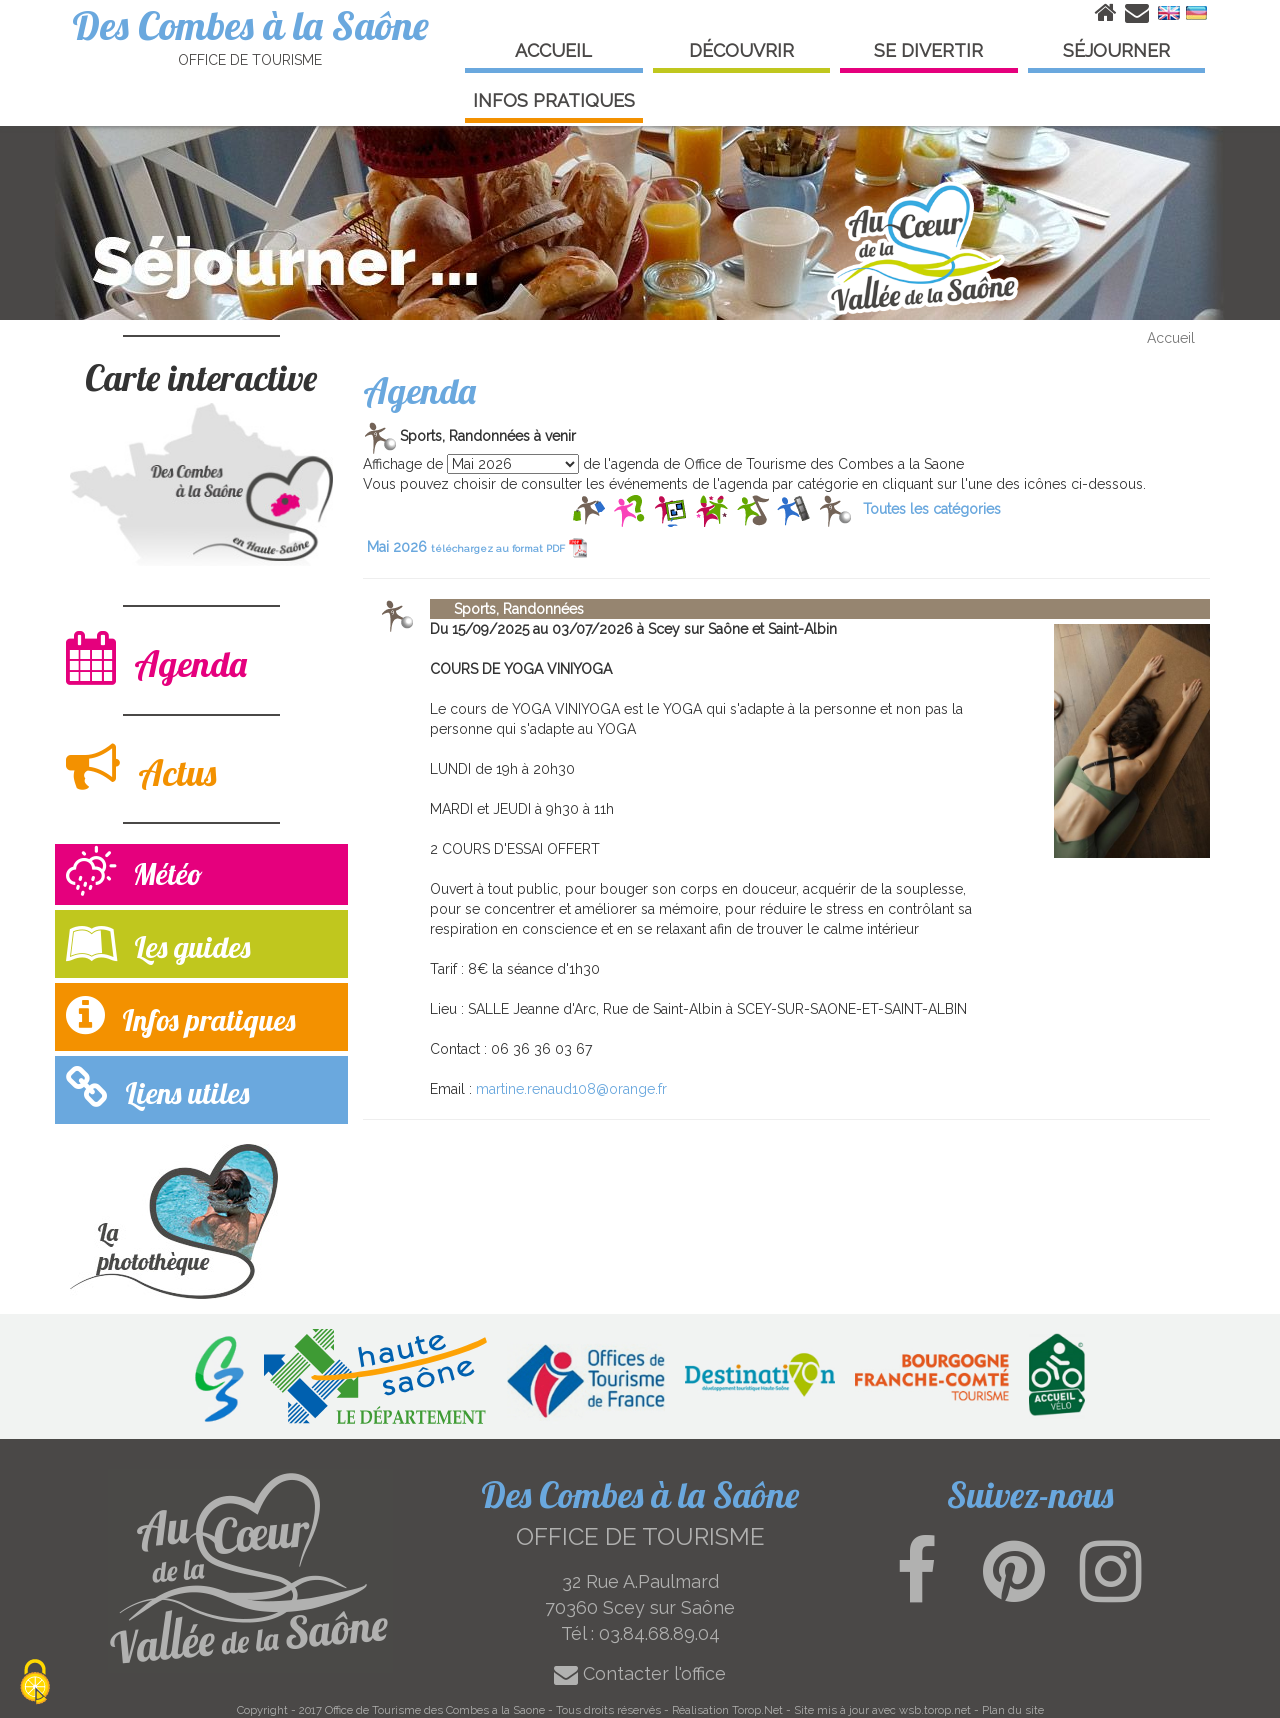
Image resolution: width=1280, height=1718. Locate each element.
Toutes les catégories (932, 509)
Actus (141, 767)
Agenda (156, 658)
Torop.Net (757, 1710)
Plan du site (1013, 1710)
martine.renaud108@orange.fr (571, 1089)
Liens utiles (157, 1088)
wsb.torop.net (935, 1710)
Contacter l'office (640, 1673)
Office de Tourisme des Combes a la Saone (435, 1710)
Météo (134, 873)
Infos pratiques (180, 1015)
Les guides (158, 942)
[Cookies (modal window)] (35, 1683)
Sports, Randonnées (507, 609)
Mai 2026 (477, 547)
